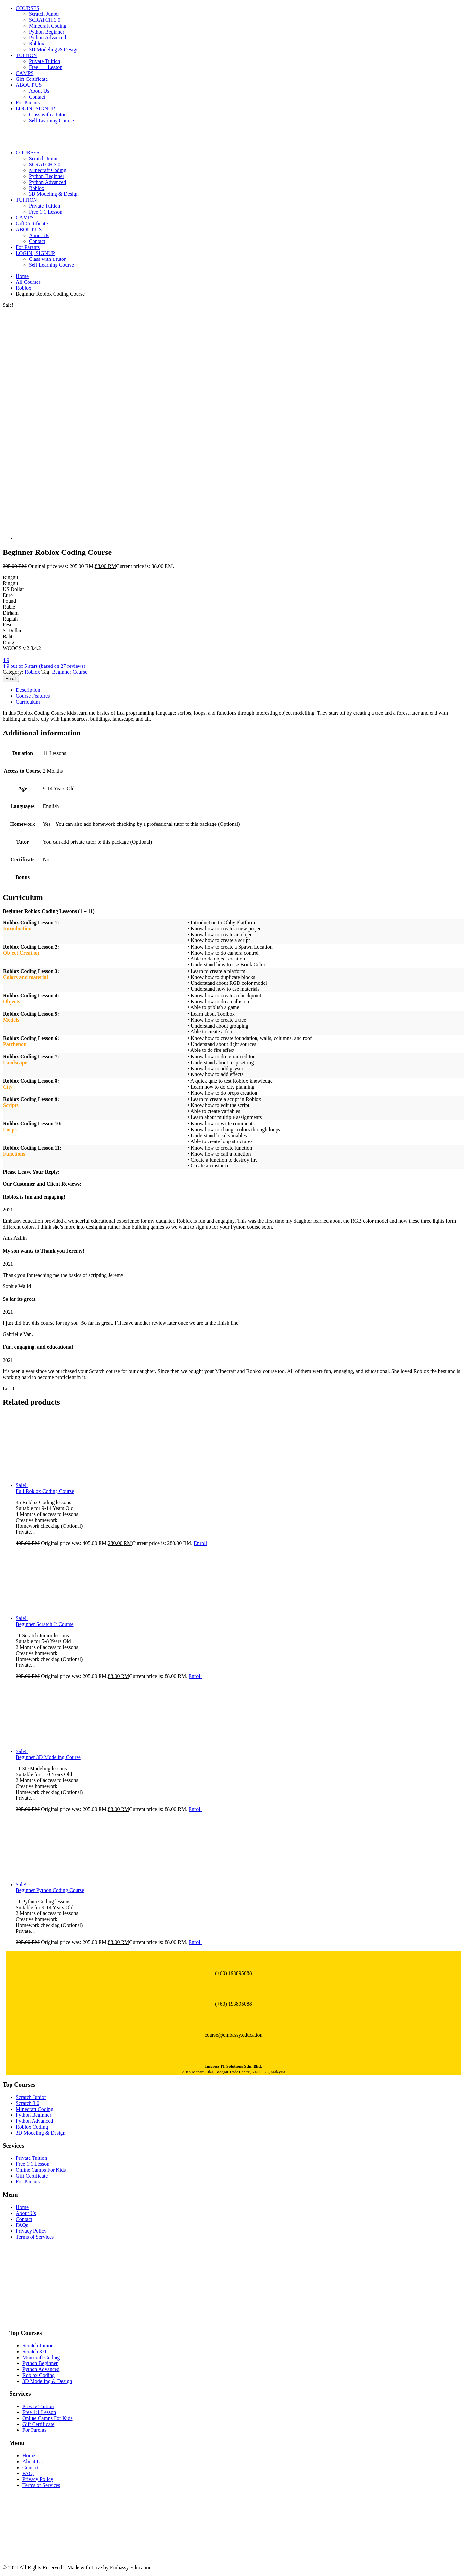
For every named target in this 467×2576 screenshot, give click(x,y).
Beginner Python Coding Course (50, 1890)
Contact (37, 97)
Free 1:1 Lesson (45, 67)
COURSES (27, 8)
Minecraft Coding (47, 26)
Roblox (36, 43)
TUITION (26, 55)
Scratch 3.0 (27, 2103)
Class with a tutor (47, 114)
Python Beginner (46, 31)
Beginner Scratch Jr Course (45, 1624)
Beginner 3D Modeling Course (48, 1757)
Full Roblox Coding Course (45, 1491)
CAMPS (24, 73)
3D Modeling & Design (54, 49)
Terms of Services (35, 2237)
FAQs (22, 2225)
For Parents (28, 102)
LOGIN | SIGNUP (35, 108)
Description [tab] (28, 690)
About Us (39, 91)
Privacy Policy (31, 2231)
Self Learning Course (51, 120)
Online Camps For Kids (41, 2170)
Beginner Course (69, 672)
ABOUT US (29, 85)
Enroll (10, 678)
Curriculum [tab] (28, 702)
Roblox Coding (32, 2127)
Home (22, 276)
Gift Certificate (32, 79)
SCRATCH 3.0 (44, 20)
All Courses (28, 282)
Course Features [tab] (33, 696)
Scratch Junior (44, 14)
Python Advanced (47, 37)
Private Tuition (44, 61)
